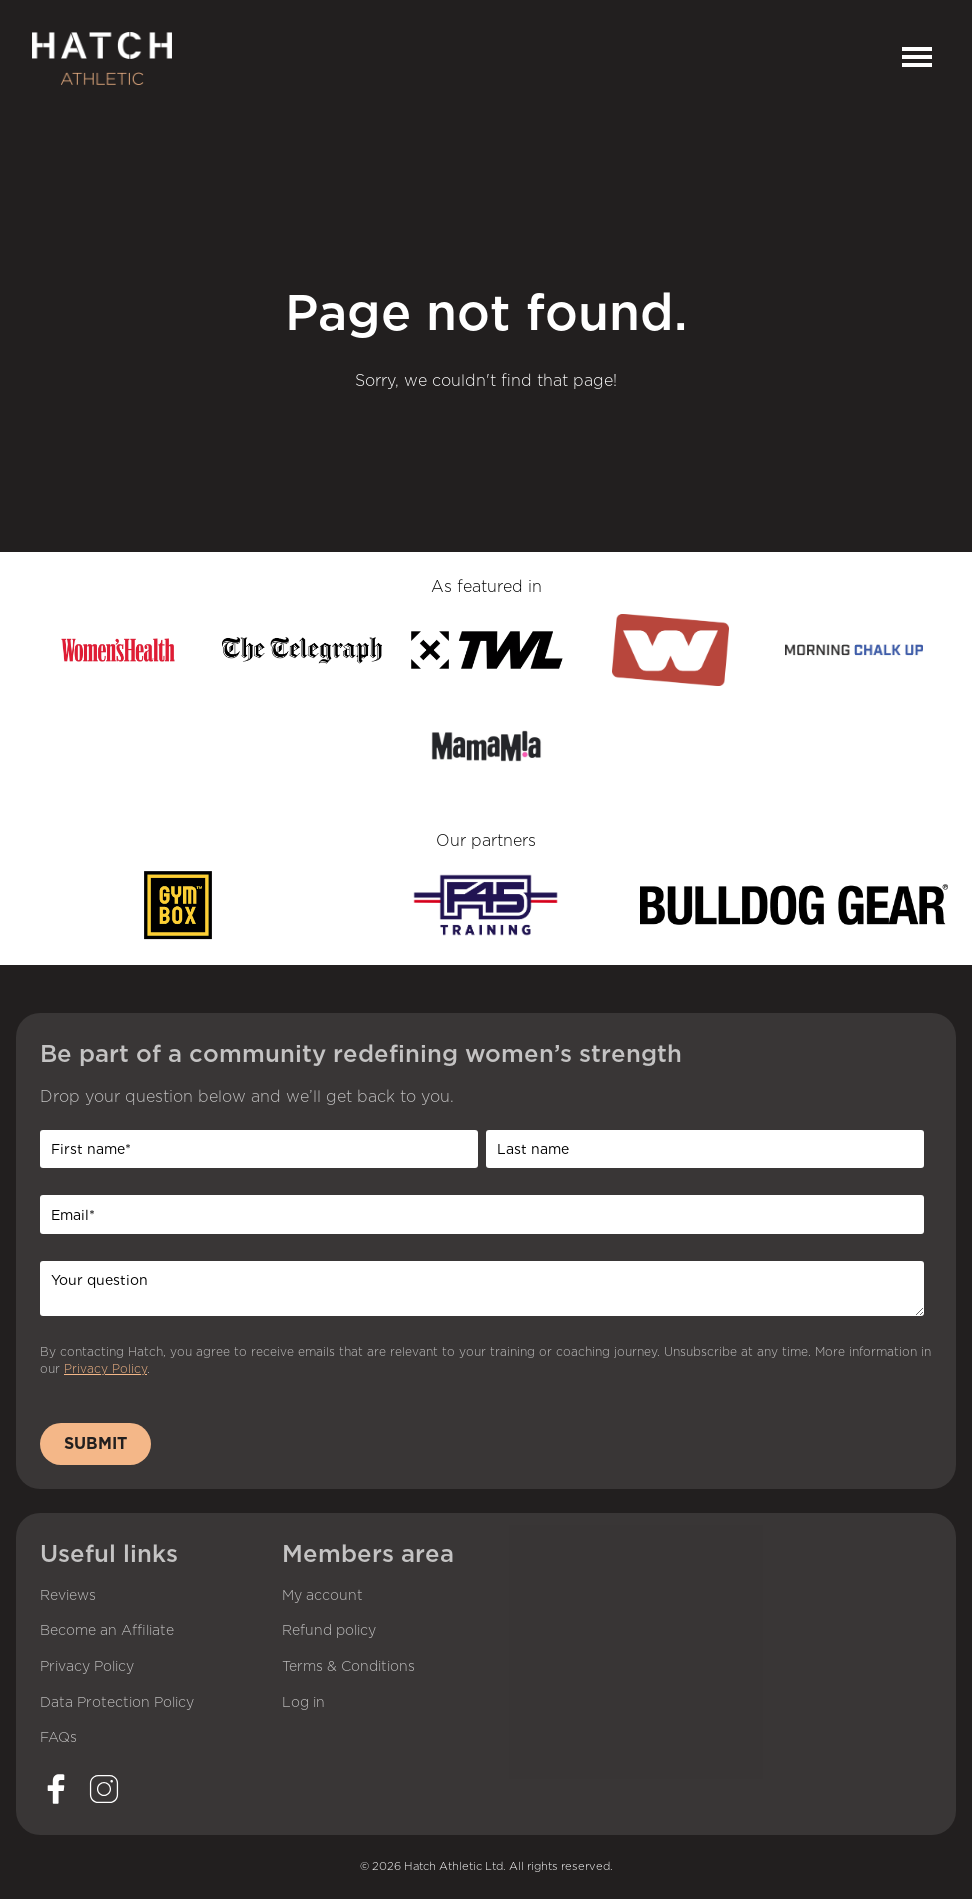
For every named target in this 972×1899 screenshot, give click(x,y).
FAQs (58, 1738)
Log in (303, 1703)
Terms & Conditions (348, 1667)
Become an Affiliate (107, 1631)
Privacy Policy (105, 1369)
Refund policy (329, 1631)
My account (322, 1596)
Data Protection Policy (117, 1703)
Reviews (68, 1596)
